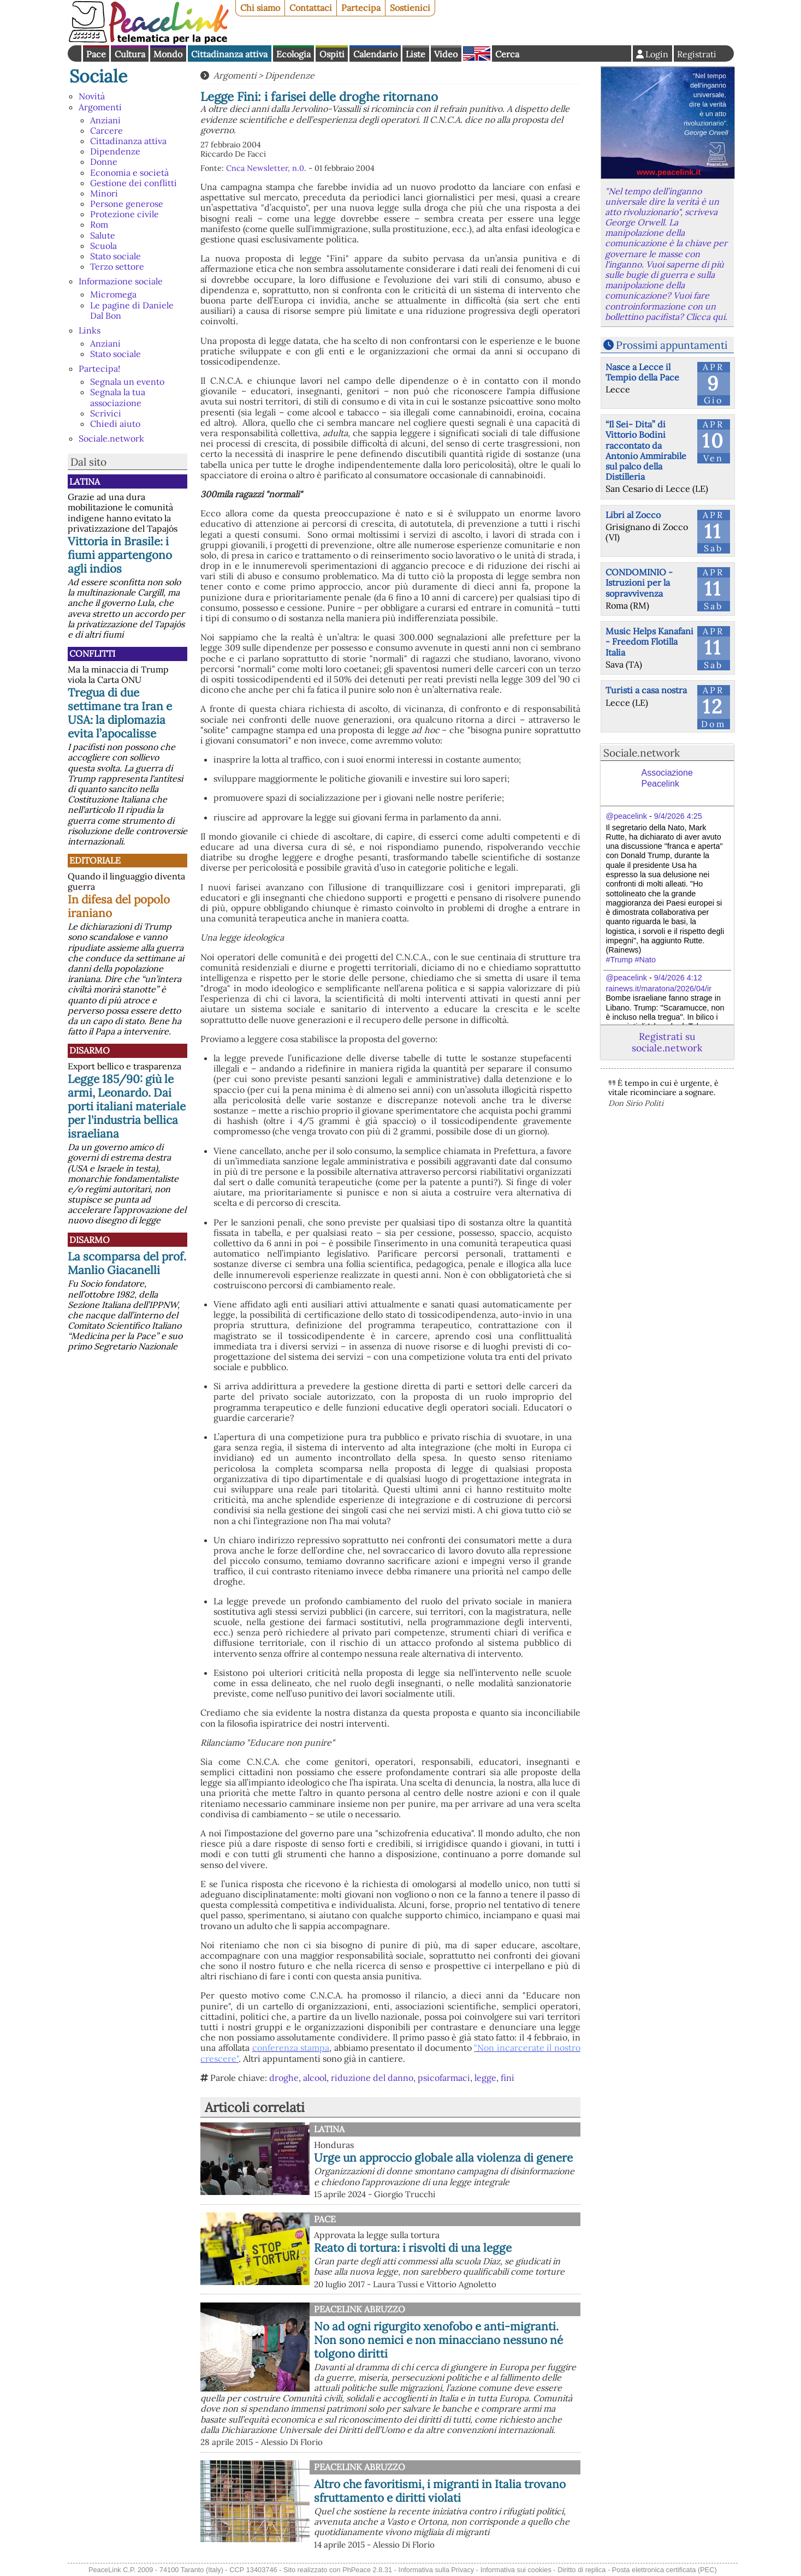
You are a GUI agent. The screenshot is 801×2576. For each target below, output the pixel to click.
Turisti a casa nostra (646, 690)
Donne (103, 161)
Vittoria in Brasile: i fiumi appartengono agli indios (120, 555)
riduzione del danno (372, 2077)
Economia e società (129, 172)
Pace (96, 54)
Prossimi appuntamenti (671, 345)
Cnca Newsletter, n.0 (265, 168)
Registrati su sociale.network (667, 1042)
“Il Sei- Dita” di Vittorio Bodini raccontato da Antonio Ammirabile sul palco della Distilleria (646, 450)
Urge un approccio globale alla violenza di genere (443, 2157)
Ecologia (293, 54)
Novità (92, 96)
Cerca (507, 54)
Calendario (375, 54)
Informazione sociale (121, 281)
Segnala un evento (127, 381)
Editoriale (95, 860)
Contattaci (310, 7)
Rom (99, 224)
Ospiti (332, 54)
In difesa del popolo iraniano (119, 906)
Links (89, 330)
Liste (415, 54)
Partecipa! (99, 368)
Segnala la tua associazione (117, 397)
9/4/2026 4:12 (678, 977)
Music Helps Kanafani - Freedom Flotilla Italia (649, 641)
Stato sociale (115, 256)
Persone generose (126, 203)
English (476, 53)
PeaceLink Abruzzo (359, 2309)
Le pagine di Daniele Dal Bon (132, 310)
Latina (84, 481)
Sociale (98, 76)
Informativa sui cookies (515, 2570)
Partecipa (361, 7)
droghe (284, 2077)
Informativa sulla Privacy (436, 2570)
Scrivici (105, 413)
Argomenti (100, 107)
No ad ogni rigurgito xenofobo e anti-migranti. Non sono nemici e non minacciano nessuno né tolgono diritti (438, 2340)
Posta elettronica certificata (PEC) (664, 2570)
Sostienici (410, 7)
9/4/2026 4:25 (678, 816)
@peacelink (626, 816)
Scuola (103, 245)
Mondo (167, 54)
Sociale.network (111, 438)
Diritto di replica (581, 2570)
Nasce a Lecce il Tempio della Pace (642, 372)
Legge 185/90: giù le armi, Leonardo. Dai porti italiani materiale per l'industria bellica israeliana (127, 1106)
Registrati (696, 54)
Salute (102, 235)
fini (507, 2077)
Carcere (106, 130)
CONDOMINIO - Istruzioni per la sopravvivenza (639, 582)
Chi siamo (260, 7)
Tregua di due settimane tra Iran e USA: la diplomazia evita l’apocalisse (120, 713)
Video (446, 54)
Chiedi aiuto (115, 423)
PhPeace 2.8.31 (367, 2570)
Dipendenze (115, 151)
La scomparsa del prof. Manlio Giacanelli (127, 1263)
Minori (104, 193)
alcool (315, 2077)
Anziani (105, 120)
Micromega (113, 294)
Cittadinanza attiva (229, 54)
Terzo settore (117, 266)
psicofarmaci (444, 2077)
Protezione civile (124, 214)
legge (485, 2077)
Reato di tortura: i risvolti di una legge (413, 2247)
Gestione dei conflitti (133, 182)
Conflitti (92, 653)
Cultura (130, 54)
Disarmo (89, 1050)
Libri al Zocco (633, 514)
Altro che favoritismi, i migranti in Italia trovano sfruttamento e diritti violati (440, 2491)
